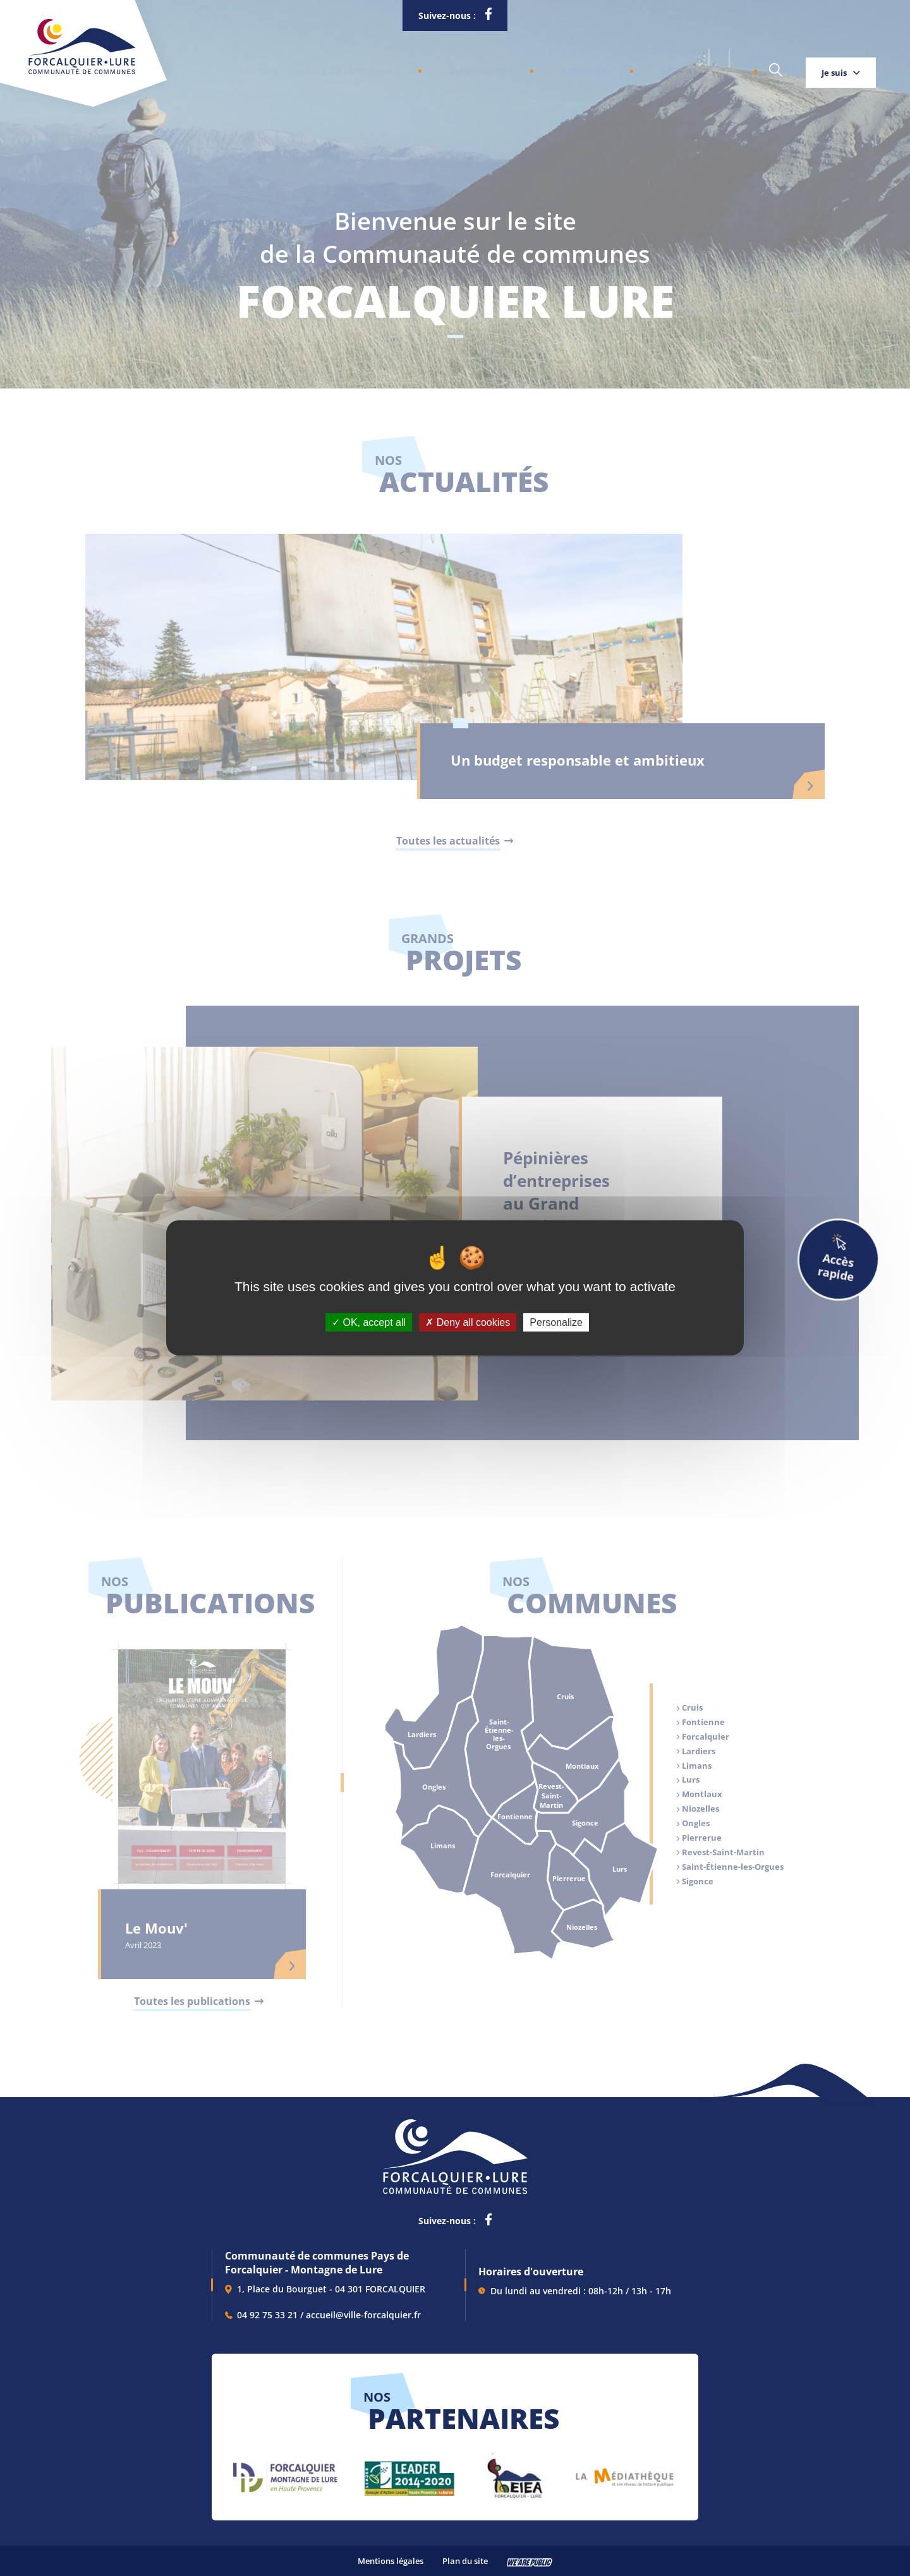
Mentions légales (390, 2561)
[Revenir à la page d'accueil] (81, 71)
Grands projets (616, 67)
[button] (304, 67)
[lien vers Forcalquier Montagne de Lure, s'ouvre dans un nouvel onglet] (285, 2473)
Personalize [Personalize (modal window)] (556, 1322)
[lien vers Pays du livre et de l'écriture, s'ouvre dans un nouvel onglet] (624, 2472)
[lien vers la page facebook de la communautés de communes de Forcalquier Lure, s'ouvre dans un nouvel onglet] (488, 16)
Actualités (526, 67)
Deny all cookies (467, 1322)
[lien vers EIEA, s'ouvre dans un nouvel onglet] (514, 2472)
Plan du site (465, 2561)
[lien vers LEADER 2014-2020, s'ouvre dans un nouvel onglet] (409, 2473)
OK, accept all (369, 1322)
